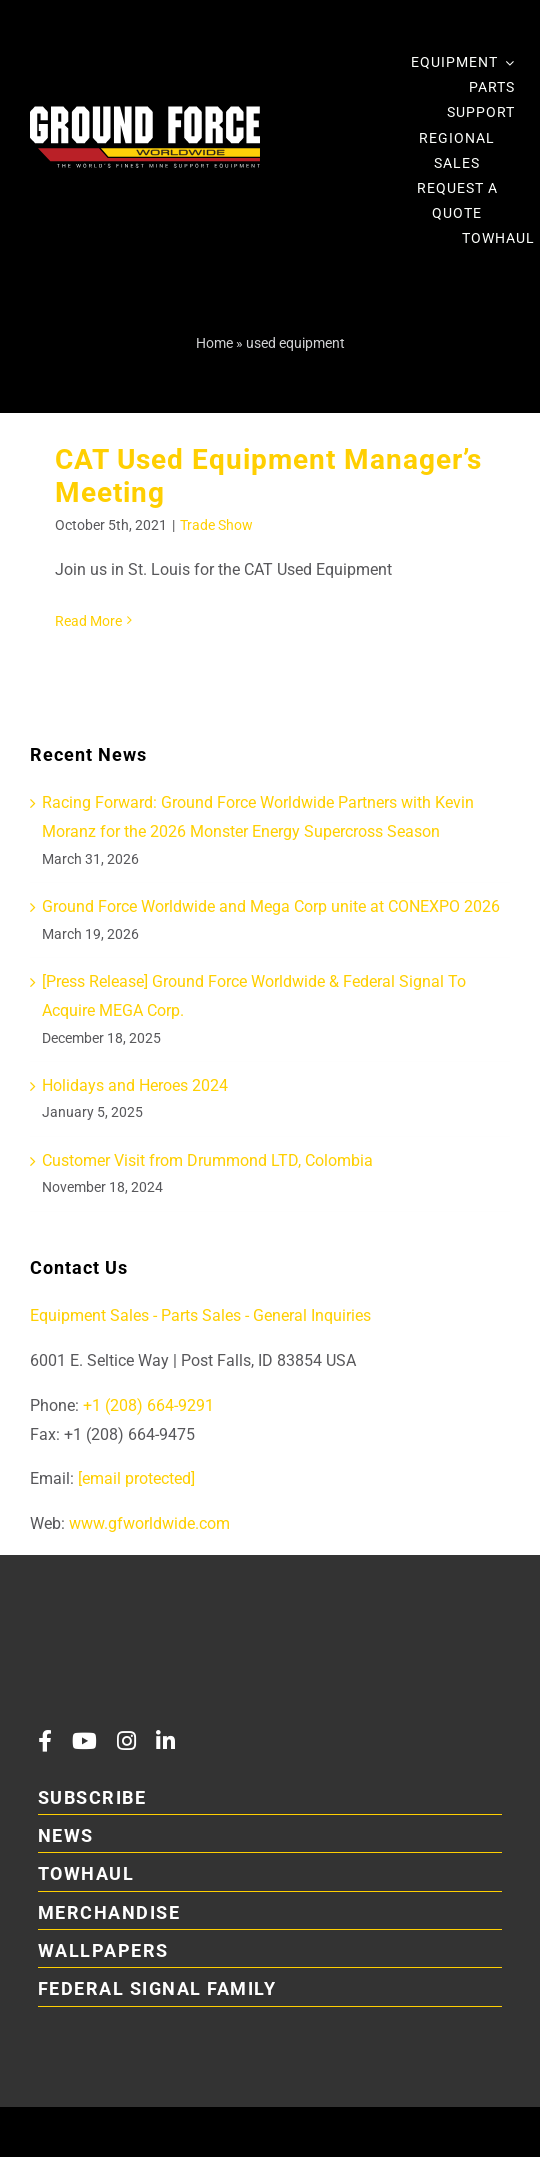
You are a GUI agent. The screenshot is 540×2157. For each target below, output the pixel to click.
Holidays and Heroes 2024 (135, 1085)
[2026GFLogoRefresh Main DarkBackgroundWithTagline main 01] (145, 113)
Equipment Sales (89, 1315)
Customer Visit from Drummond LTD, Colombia (207, 1160)
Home (214, 343)
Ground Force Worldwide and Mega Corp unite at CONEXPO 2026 (271, 906)
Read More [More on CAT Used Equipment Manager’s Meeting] (88, 621)
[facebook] (45, 1741)
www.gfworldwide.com (149, 1523)
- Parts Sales (197, 1315)
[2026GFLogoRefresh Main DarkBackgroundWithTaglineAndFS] (178, 1632)
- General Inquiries (308, 1315)
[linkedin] (165, 1741)
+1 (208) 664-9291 (146, 1405)
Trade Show (216, 525)
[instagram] (126, 1741)
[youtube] (84, 1741)
